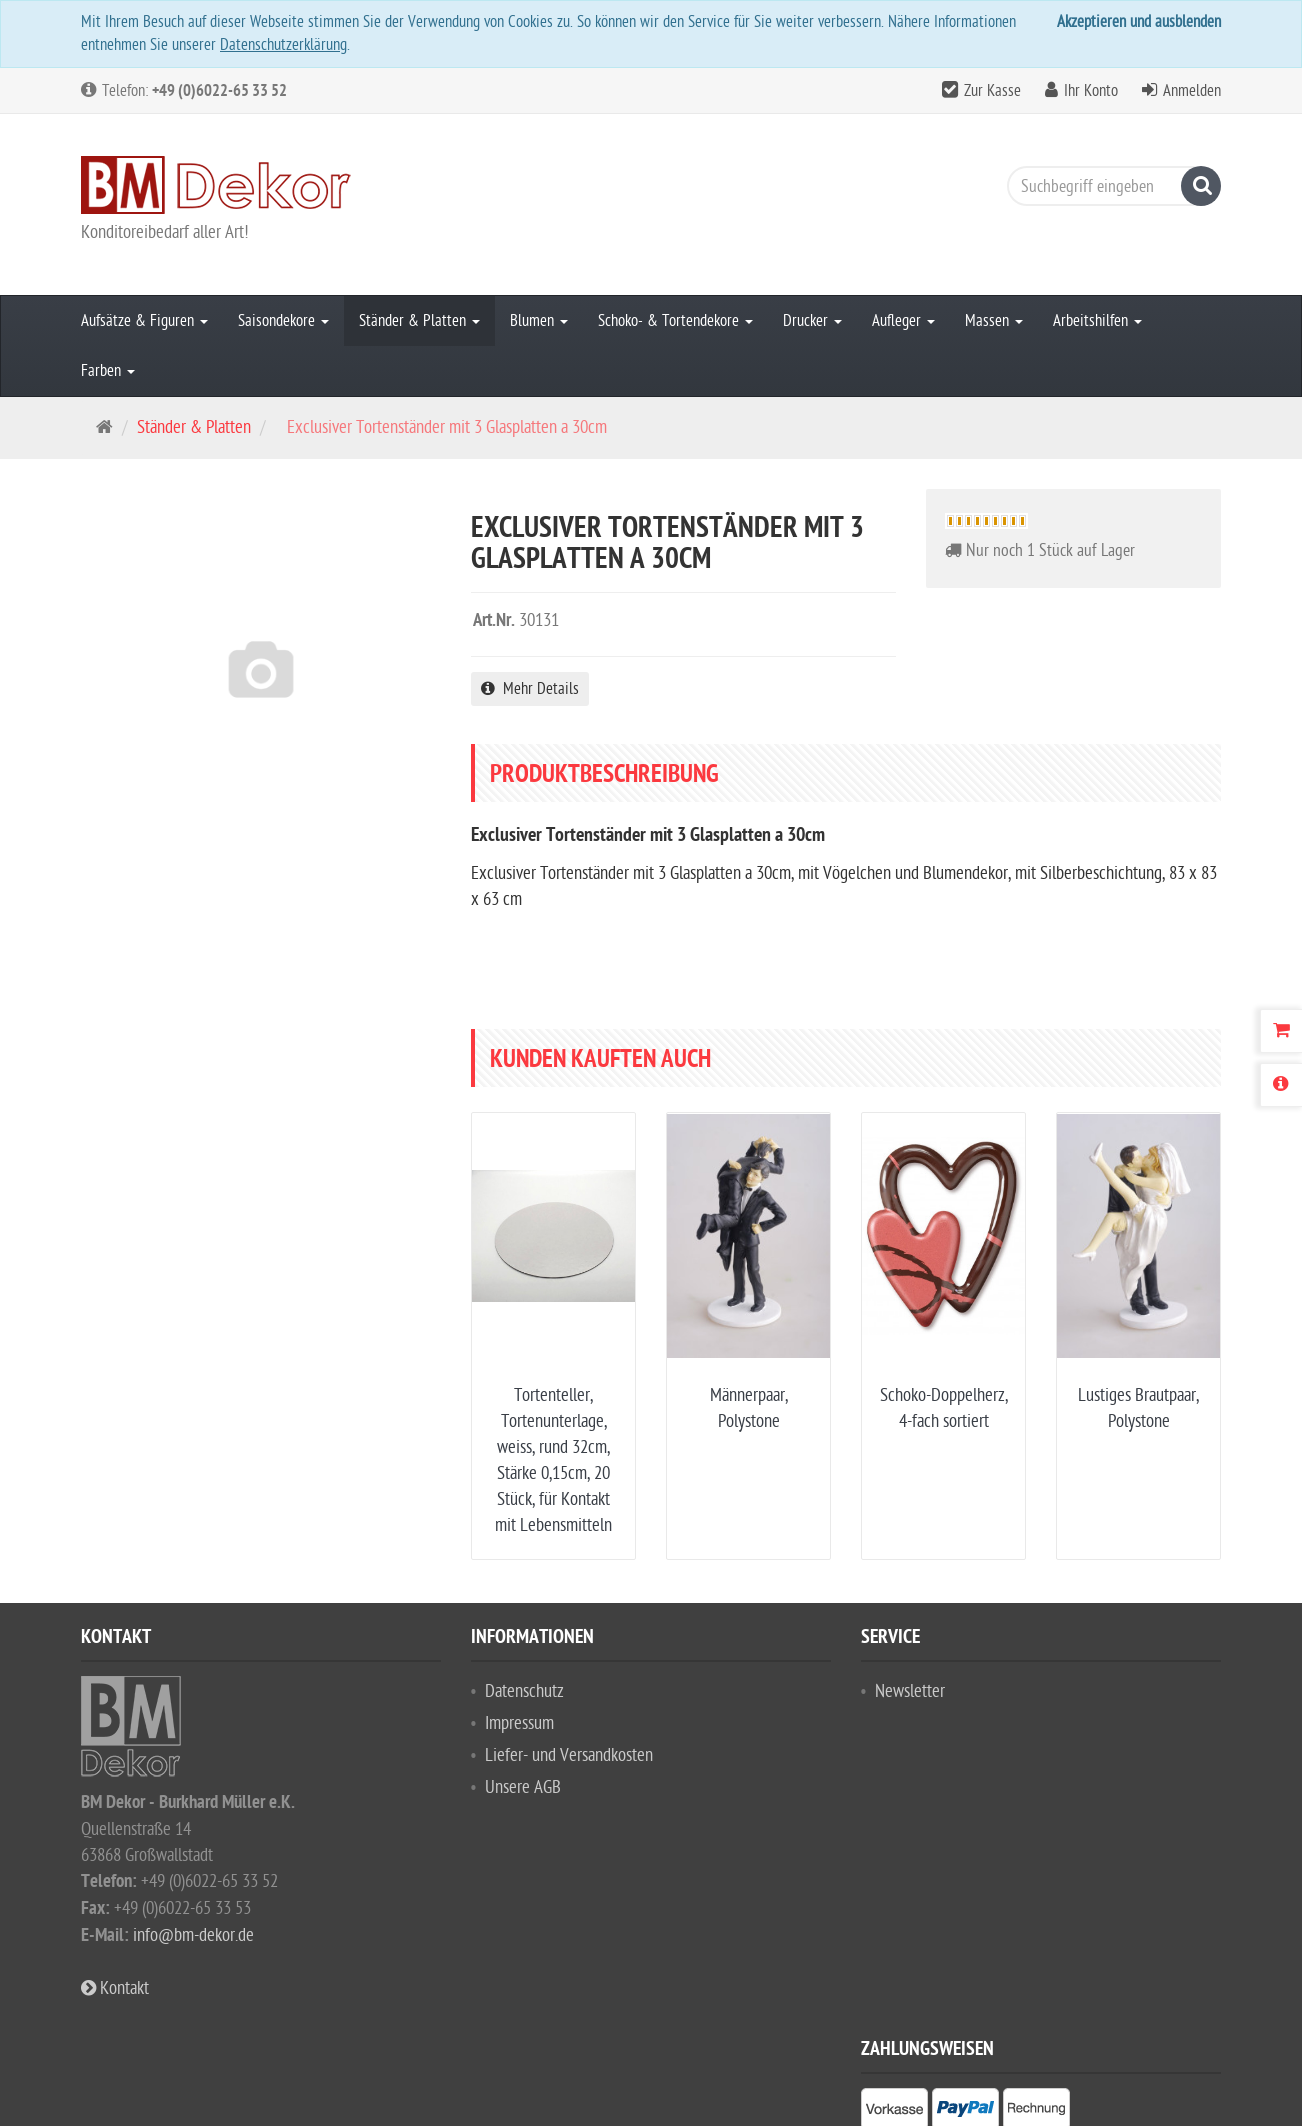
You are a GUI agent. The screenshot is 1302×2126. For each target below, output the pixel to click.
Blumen (539, 321)
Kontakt (115, 1988)
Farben (108, 371)
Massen (994, 321)
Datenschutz (524, 1691)
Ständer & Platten (419, 321)
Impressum (519, 1723)
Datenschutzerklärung (283, 45)
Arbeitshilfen (1097, 321)
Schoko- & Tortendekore (675, 321)
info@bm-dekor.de (193, 1935)
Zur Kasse (992, 91)
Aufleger (903, 321)
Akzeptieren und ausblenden (1139, 22)
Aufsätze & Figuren (144, 321)
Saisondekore (283, 321)
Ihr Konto (1091, 91)
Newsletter (910, 1691)
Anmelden (1192, 91)
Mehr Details (530, 689)
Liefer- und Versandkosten (569, 1755)
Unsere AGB (523, 1787)
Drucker (812, 321)
